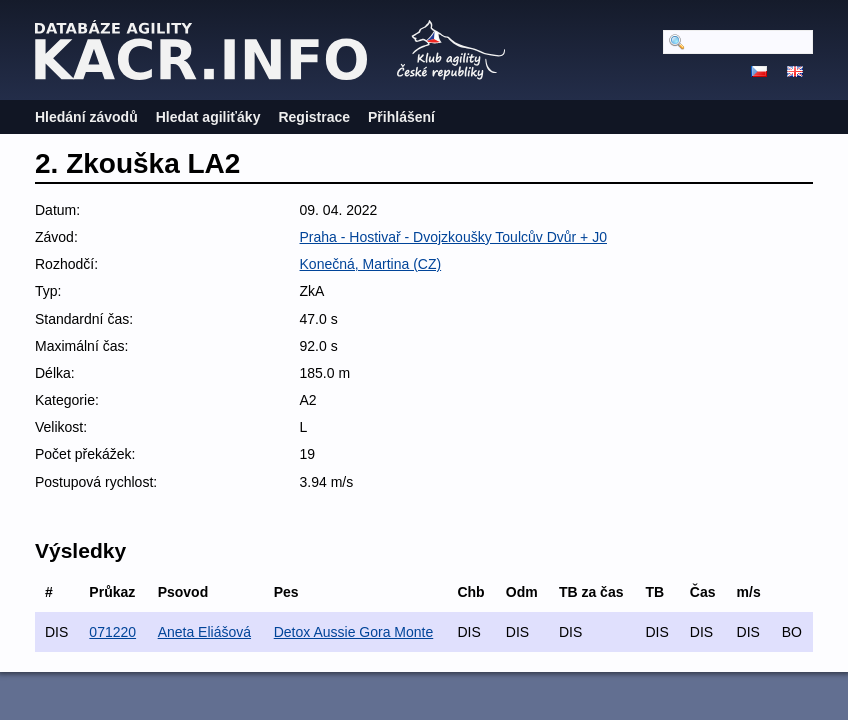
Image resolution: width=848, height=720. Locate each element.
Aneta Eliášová (204, 632)
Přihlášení (401, 117)
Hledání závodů (86, 117)
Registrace (314, 117)
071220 (112, 632)
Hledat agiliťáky (208, 117)
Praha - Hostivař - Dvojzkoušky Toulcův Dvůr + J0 (453, 237)
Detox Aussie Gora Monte (354, 632)
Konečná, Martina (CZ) (371, 264)
